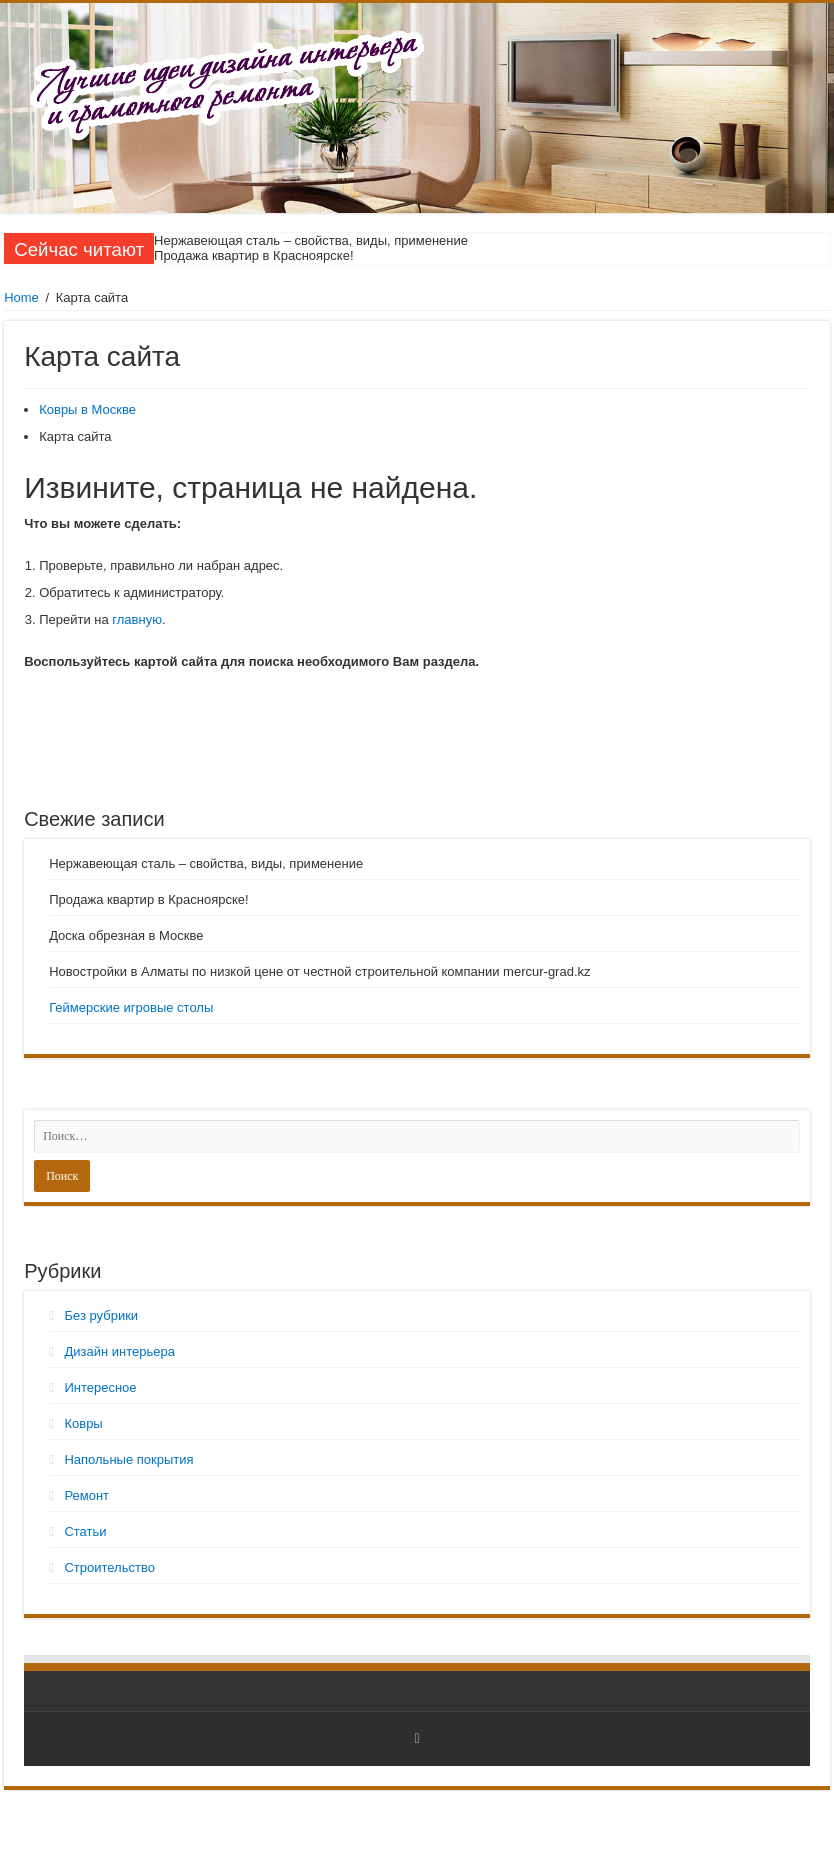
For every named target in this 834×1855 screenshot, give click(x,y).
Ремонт (86, 1495)
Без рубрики (101, 1315)
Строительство (109, 1567)
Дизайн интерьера (119, 1351)
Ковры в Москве (87, 409)
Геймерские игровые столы (131, 1007)
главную (137, 619)
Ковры (83, 1423)
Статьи (85, 1531)
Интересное (100, 1387)
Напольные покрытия (128, 1459)
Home (21, 297)
